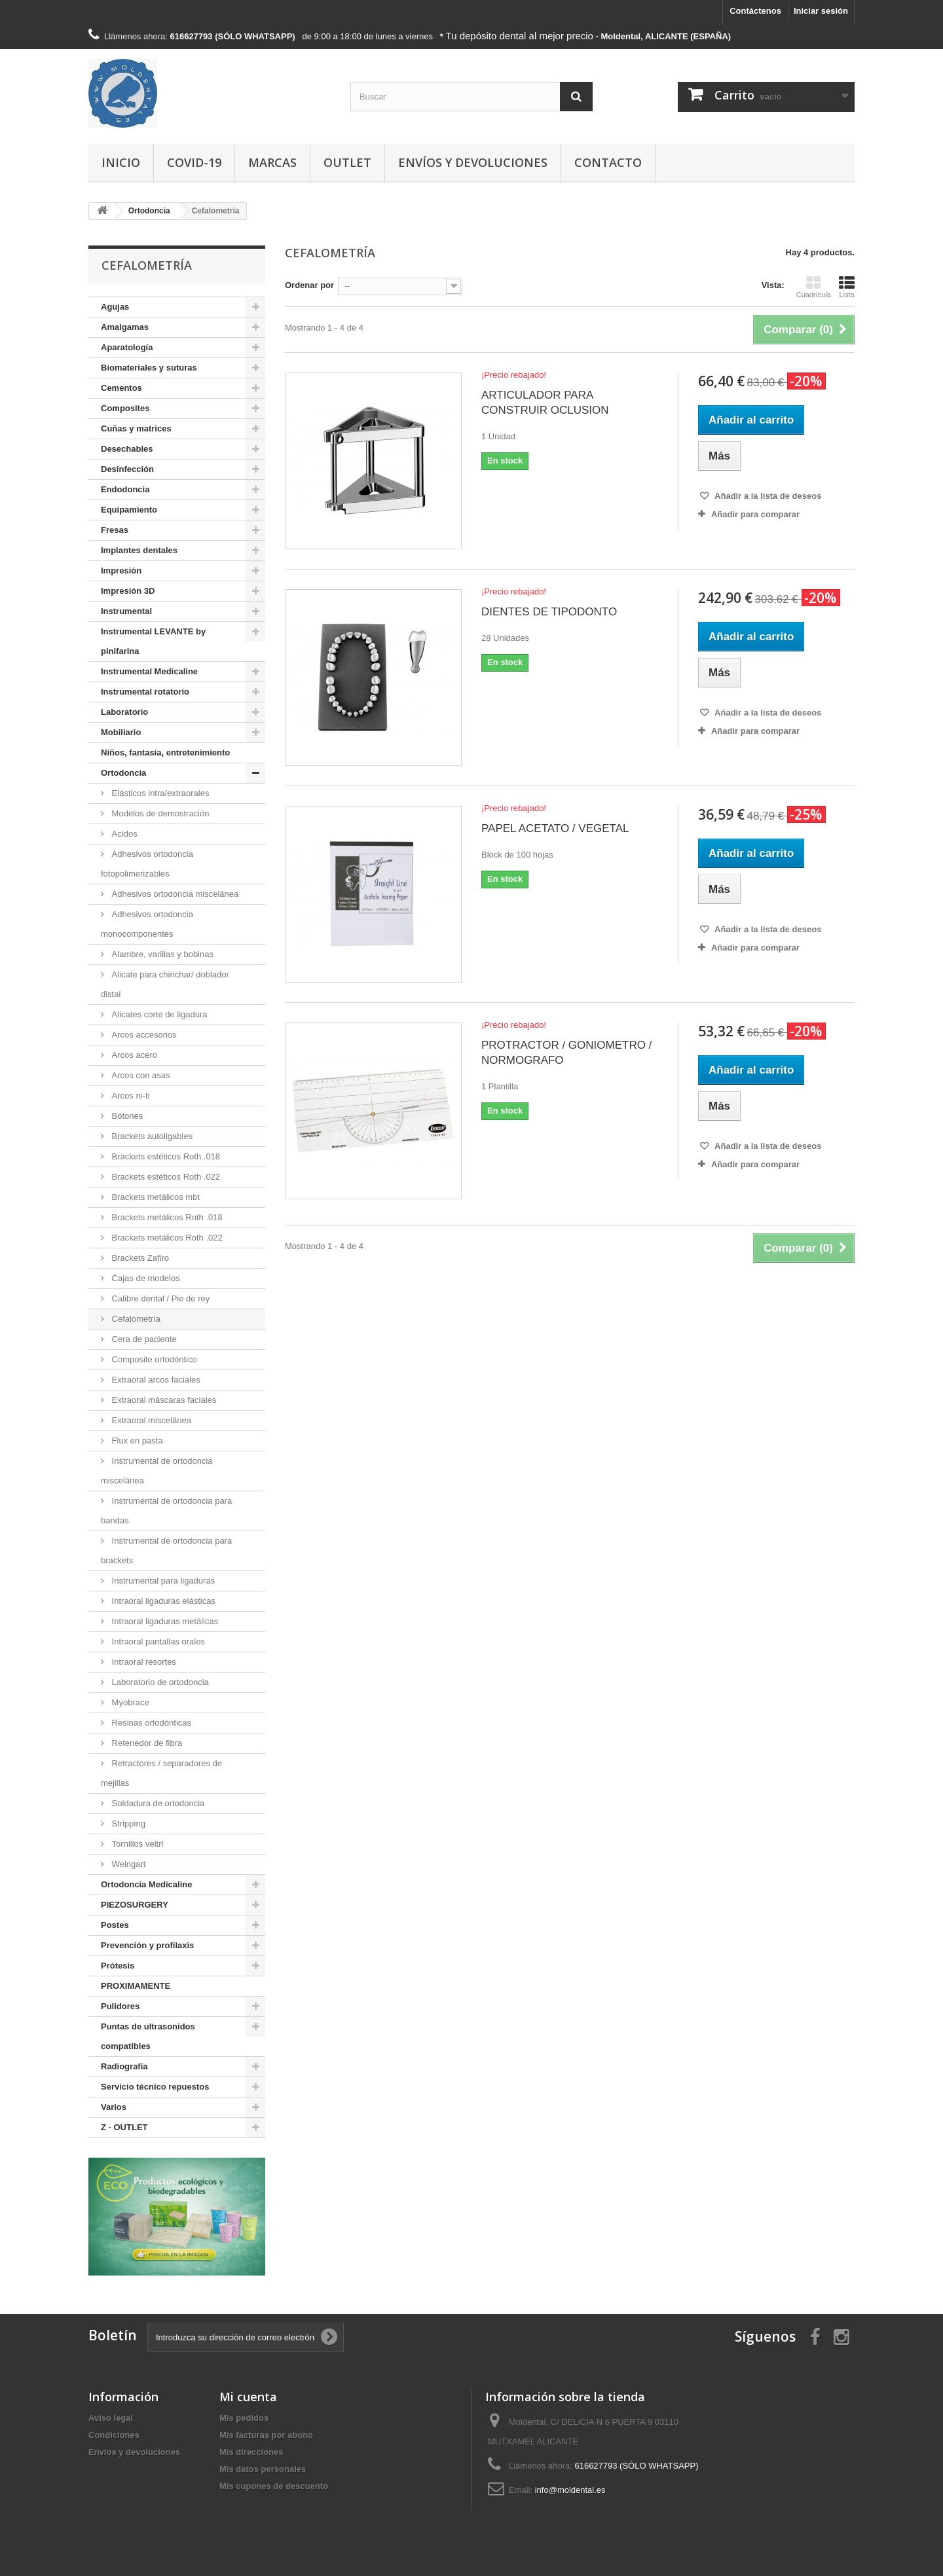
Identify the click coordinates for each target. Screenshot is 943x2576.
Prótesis (117, 1965)
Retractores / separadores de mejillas (161, 1773)
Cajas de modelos (144, 1278)
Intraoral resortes (142, 1662)
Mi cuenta (248, 2396)
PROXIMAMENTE (135, 1986)
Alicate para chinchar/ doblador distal (165, 984)
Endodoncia (125, 489)
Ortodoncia (123, 773)
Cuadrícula (813, 287)
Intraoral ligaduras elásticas (162, 1601)
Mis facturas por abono (266, 2435)
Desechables (127, 449)
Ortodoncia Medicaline (146, 1884)
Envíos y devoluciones (472, 162)
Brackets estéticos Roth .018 (164, 1156)
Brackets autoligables (151, 1136)
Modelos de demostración (159, 813)
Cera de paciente (143, 1339)
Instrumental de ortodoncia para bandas (166, 1510)
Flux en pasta (136, 1440)
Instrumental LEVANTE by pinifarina (153, 641)
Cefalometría (134, 1319)
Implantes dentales (139, 550)
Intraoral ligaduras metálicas (163, 1621)
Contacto (608, 162)
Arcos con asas (139, 1075)
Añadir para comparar (755, 514)
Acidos (123, 834)
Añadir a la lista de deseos (766, 496)
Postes (115, 1925)
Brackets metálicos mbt (154, 1197)
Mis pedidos (243, 2418)
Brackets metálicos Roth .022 (166, 1238)
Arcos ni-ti (129, 1095)
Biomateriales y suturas (149, 367)
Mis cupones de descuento (273, 2486)
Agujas (115, 307)
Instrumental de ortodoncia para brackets (166, 1550)
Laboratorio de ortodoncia (159, 1682)
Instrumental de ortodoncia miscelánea (157, 1470)
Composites (125, 408)
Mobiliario (121, 732)
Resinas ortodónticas (150, 1723)
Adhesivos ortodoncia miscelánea (173, 894)
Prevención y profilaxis (147, 1945)
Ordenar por (309, 285)
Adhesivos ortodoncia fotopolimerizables (147, 864)
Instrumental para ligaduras (162, 1581)
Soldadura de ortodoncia (156, 1803)
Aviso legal (110, 2418)
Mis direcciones (251, 2452)
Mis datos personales (262, 2469)
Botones (126, 1116)
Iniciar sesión (821, 11)
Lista (847, 287)
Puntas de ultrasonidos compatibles (148, 2036)
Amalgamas (125, 327)
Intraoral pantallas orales (157, 1641)
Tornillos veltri (136, 1844)
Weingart (127, 1864)
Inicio (121, 162)
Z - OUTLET (124, 2127)
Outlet (347, 162)
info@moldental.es (570, 2490)
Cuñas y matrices (136, 428)
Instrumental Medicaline (149, 671)
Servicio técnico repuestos (155, 2087)
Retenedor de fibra (145, 1743)
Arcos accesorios (143, 1035)
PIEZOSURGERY (134, 1905)
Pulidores (120, 2006)
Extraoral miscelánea (150, 1420)
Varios (113, 2107)
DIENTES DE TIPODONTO (549, 612)
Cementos (121, 388)
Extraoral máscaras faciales (162, 1400)
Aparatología (127, 347)
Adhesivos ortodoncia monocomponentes (147, 924)
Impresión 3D (128, 591)
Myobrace (129, 1702)
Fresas (114, 530)
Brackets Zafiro (139, 1258)
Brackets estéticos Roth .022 (164, 1177)
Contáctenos (755, 11)
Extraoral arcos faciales (154, 1380)
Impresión (121, 570)
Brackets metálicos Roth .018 (166, 1217)
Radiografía (124, 2066)
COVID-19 (194, 162)
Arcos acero (133, 1055)
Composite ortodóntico (153, 1359)
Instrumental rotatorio (145, 692)
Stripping (127, 1823)
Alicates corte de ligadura (158, 1014)
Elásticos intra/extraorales (159, 793)
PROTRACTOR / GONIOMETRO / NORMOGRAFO (566, 1052)
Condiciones (113, 2435)
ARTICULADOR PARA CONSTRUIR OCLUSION (545, 402)
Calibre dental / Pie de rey (159, 1298)
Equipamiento (129, 510)
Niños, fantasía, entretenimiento (165, 752)
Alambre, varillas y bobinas (161, 954)
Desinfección (127, 469)
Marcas (272, 162)
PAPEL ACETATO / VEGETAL (555, 828)
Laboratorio (124, 712)
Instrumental (126, 611)
